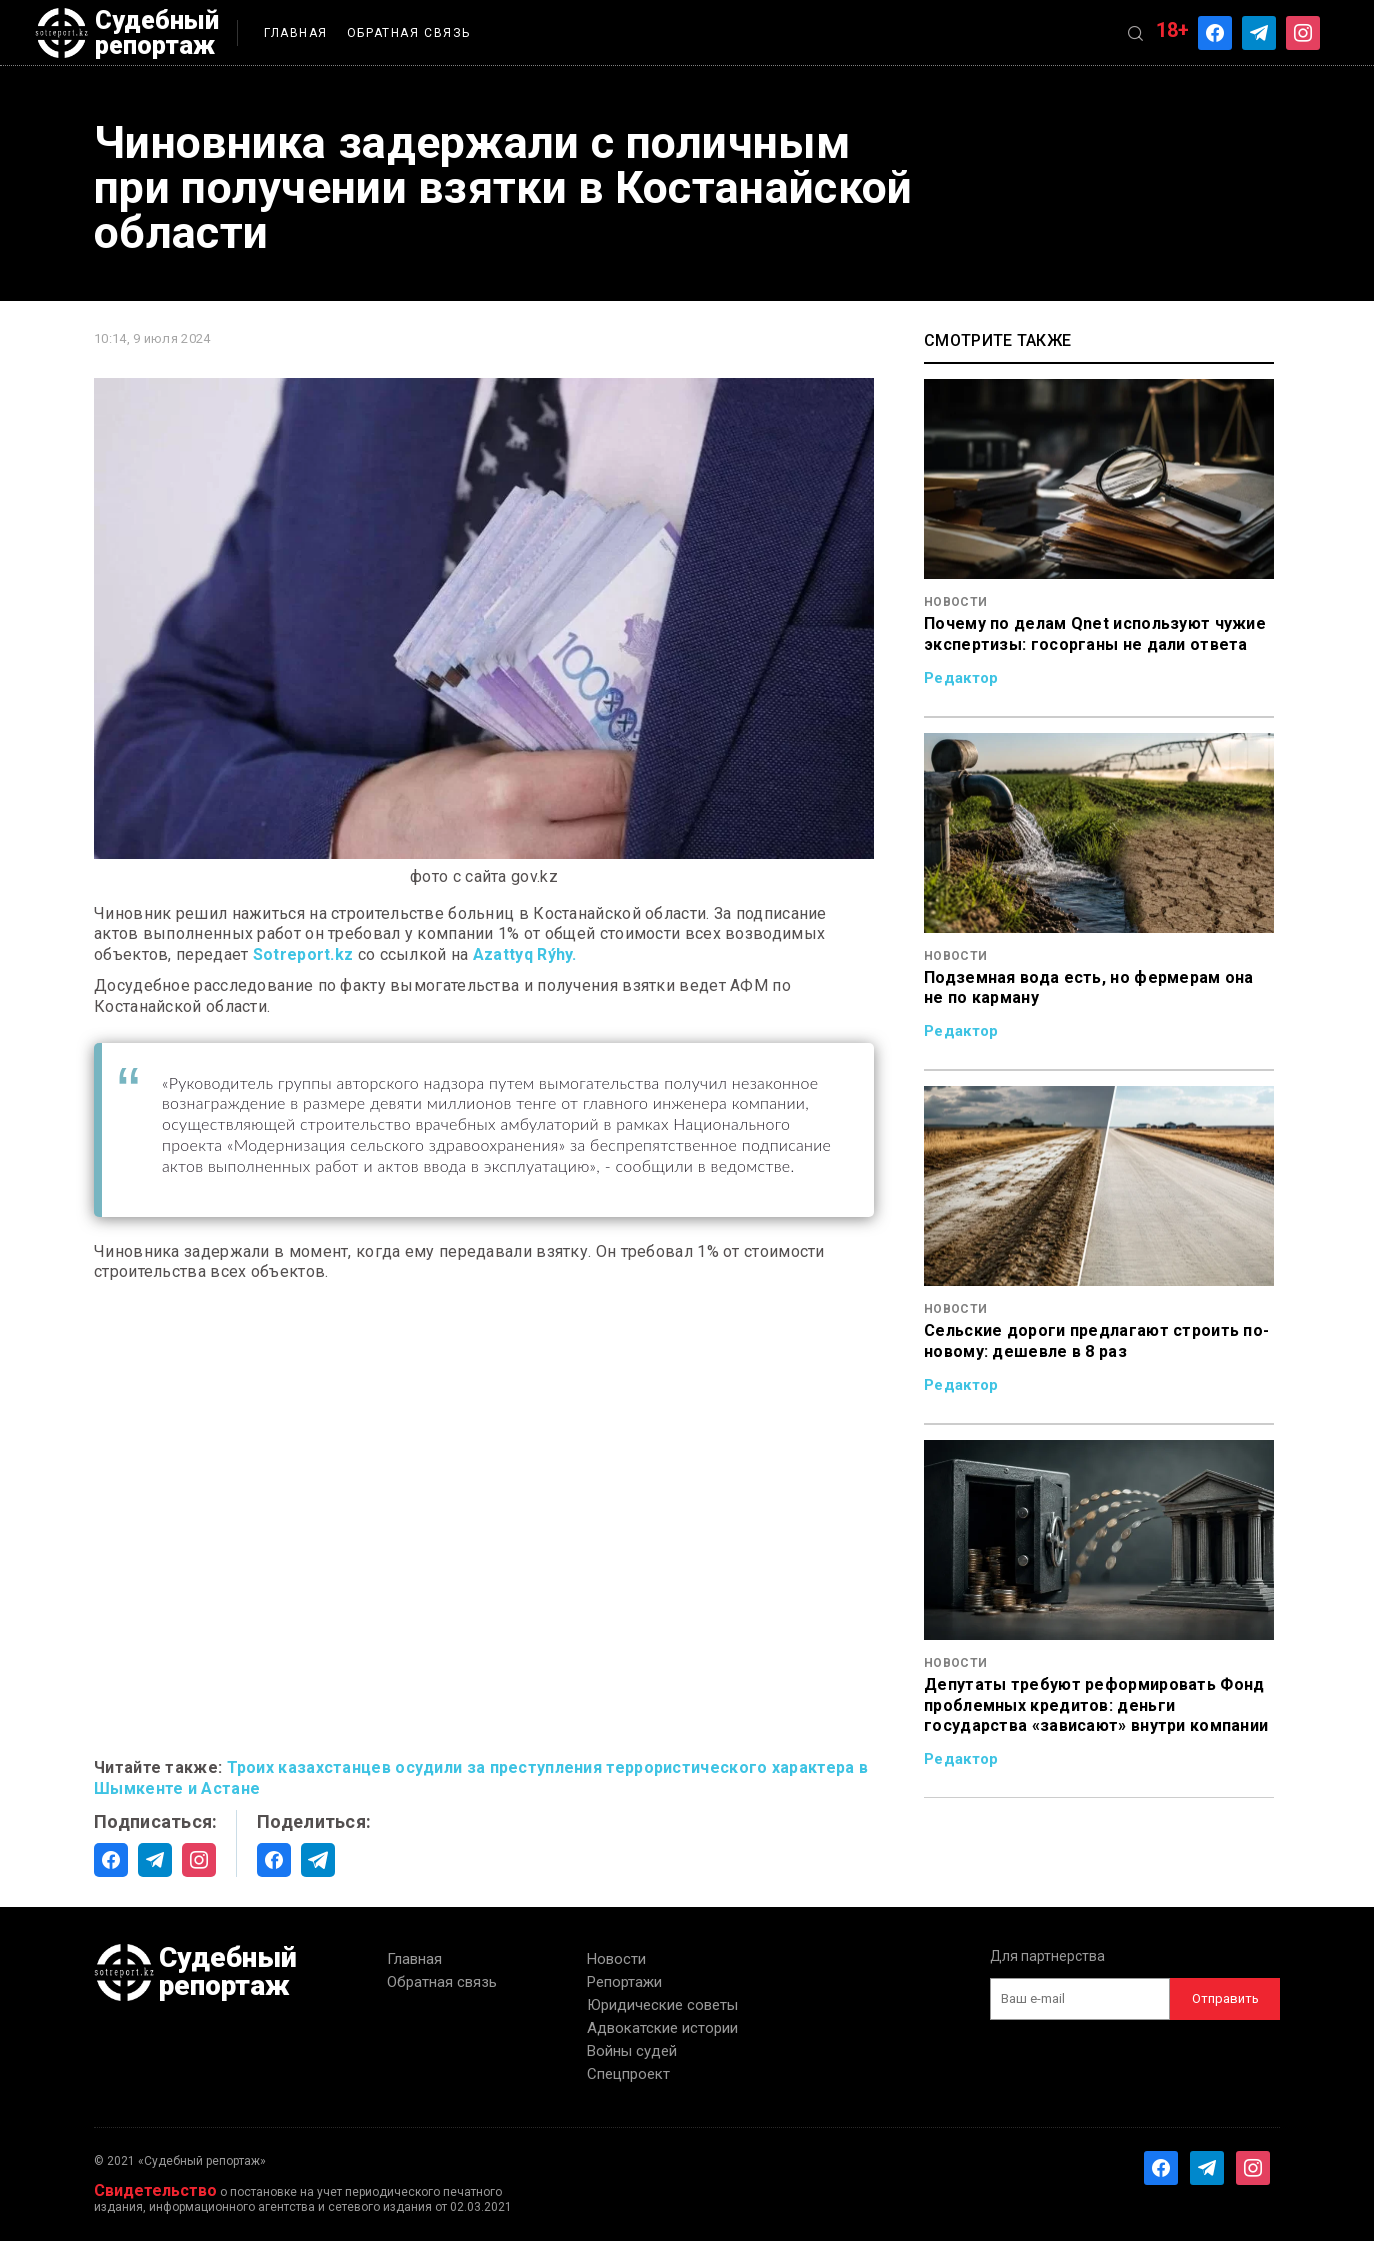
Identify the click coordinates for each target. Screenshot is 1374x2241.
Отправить (1225, 1998)
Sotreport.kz (303, 954)
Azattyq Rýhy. (525, 954)
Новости (616, 1959)
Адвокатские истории (662, 2028)
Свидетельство (155, 2190)
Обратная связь (409, 33)
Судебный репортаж (127, 33)
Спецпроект (628, 2074)
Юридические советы (662, 2005)
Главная (296, 33)
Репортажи (624, 1982)
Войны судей (632, 2051)
